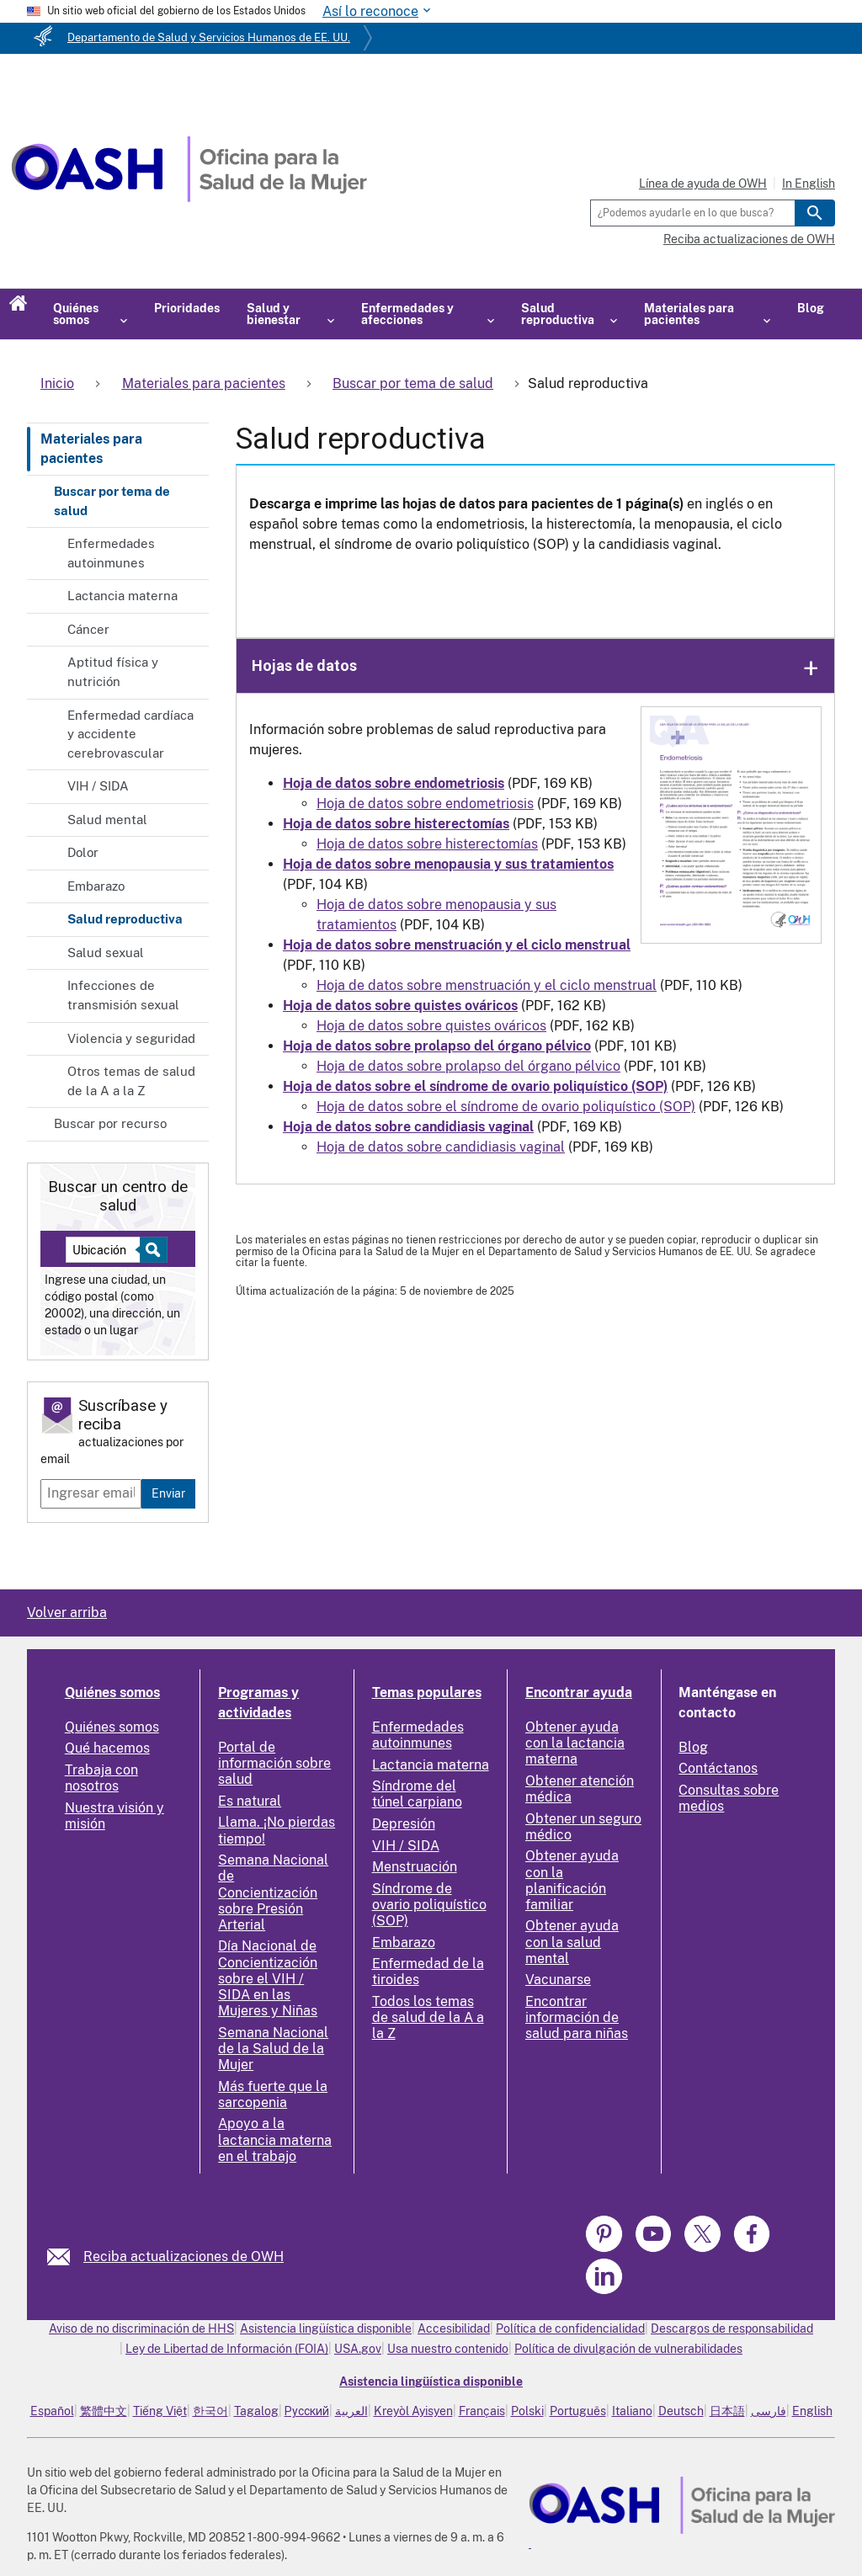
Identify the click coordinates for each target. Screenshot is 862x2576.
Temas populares (427, 1692)
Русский (307, 2411)
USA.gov (357, 2348)
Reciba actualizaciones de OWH (749, 239)
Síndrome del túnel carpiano (417, 1794)
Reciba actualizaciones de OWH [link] (183, 2257)
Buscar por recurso (110, 1123)
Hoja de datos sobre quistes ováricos (431, 1026)
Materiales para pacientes (91, 448)
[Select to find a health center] (151, 1250)
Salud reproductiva (125, 919)
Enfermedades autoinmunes (111, 553)
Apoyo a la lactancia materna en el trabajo (275, 2140)
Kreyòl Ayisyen (413, 2411)
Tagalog (256, 2411)
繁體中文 (103, 2411)
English (812, 2411)
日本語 (727, 2411)
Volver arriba (67, 1613)
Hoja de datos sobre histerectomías (427, 844)
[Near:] (109, 1250)
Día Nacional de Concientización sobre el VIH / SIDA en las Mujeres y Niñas (267, 1978)
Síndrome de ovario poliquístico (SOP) (429, 1905)
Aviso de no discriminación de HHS (141, 2328)
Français (482, 2411)
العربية (351, 2411)
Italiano (632, 2411)
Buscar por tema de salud (112, 501)
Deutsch (681, 2411)
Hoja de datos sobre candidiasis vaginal (441, 1147)
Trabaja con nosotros (101, 1778)
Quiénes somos (112, 1692)
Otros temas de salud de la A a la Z (131, 1081)
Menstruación (414, 1867)
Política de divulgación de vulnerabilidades (628, 2348)
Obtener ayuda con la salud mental (572, 1942)
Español (52, 2411)
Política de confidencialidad (570, 2328)
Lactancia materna (122, 595)
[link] (65, 2257)
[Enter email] (90, 1493)
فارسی (768, 2411)
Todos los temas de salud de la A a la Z (428, 2017)
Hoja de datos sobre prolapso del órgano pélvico (468, 1066)
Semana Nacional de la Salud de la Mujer (273, 2049)
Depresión (403, 1824)
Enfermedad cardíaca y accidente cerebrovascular (130, 734)
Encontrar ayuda (578, 1692)
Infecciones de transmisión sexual (123, 995)
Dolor (82, 852)
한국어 (210, 2411)
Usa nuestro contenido (447, 2348)
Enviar (168, 1493)
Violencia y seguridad (131, 1038)
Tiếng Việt (160, 2411)
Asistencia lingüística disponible (326, 2328)
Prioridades (187, 308)
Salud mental (107, 819)
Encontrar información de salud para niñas (576, 2017)
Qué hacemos (107, 1748)
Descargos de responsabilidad (732, 2328)
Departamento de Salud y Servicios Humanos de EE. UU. (208, 37)
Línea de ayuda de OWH (703, 183)
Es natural (249, 1801)
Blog (810, 308)
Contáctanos (718, 1768)
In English (808, 183)
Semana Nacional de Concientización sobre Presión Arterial (273, 1892)
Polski (527, 2411)
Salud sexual (105, 952)
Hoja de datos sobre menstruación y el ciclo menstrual (487, 985)
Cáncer (88, 629)
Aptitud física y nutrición (112, 672)
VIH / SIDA (98, 786)
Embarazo (96, 886)
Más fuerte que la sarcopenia (272, 2094)
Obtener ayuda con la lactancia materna (575, 1743)
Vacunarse (558, 1980)
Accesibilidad (454, 2328)
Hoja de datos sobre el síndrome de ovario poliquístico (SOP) (506, 1107)
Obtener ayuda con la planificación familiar (572, 1880)
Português (578, 2411)
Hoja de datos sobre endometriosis (425, 804)
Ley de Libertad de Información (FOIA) (226, 2348)
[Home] (189, 197)
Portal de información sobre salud (274, 1763)
